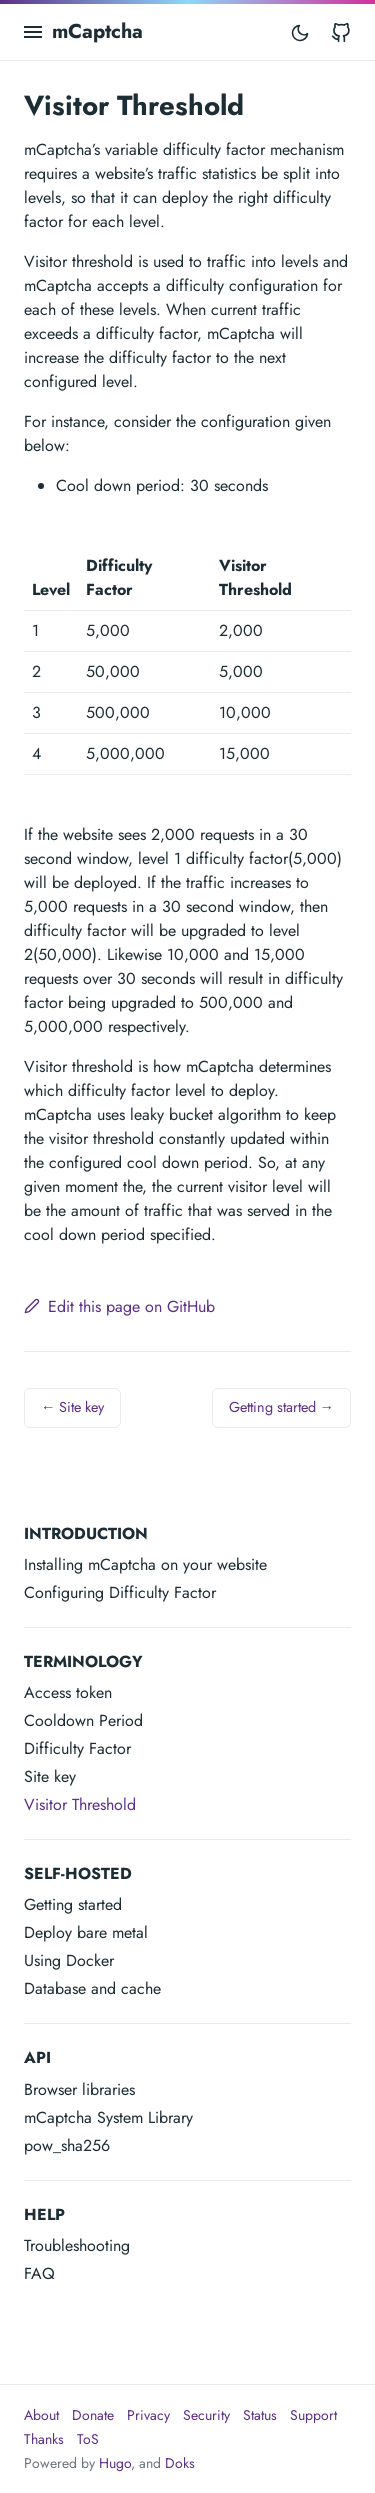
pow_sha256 (67, 2145)
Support (313, 2415)
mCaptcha (97, 31)
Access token (68, 1692)
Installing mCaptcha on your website (145, 1564)
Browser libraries (79, 2089)
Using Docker (69, 1960)
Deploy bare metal (86, 1932)
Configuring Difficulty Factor (120, 1592)
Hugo (115, 2463)
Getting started (73, 1904)
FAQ (39, 2273)
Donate (93, 2415)
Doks (180, 2463)
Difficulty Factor (77, 1748)
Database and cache (92, 1988)
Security (206, 2415)
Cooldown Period (83, 1720)
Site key (50, 1776)
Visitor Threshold (80, 1804)
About (41, 2415)
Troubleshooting (77, 2245)
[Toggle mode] (300, 32)
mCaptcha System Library (108, 2117)
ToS (88, 2439)
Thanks (44, 2439)
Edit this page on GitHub (119, 1306)
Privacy (148, 2415)
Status (260, 2415)
